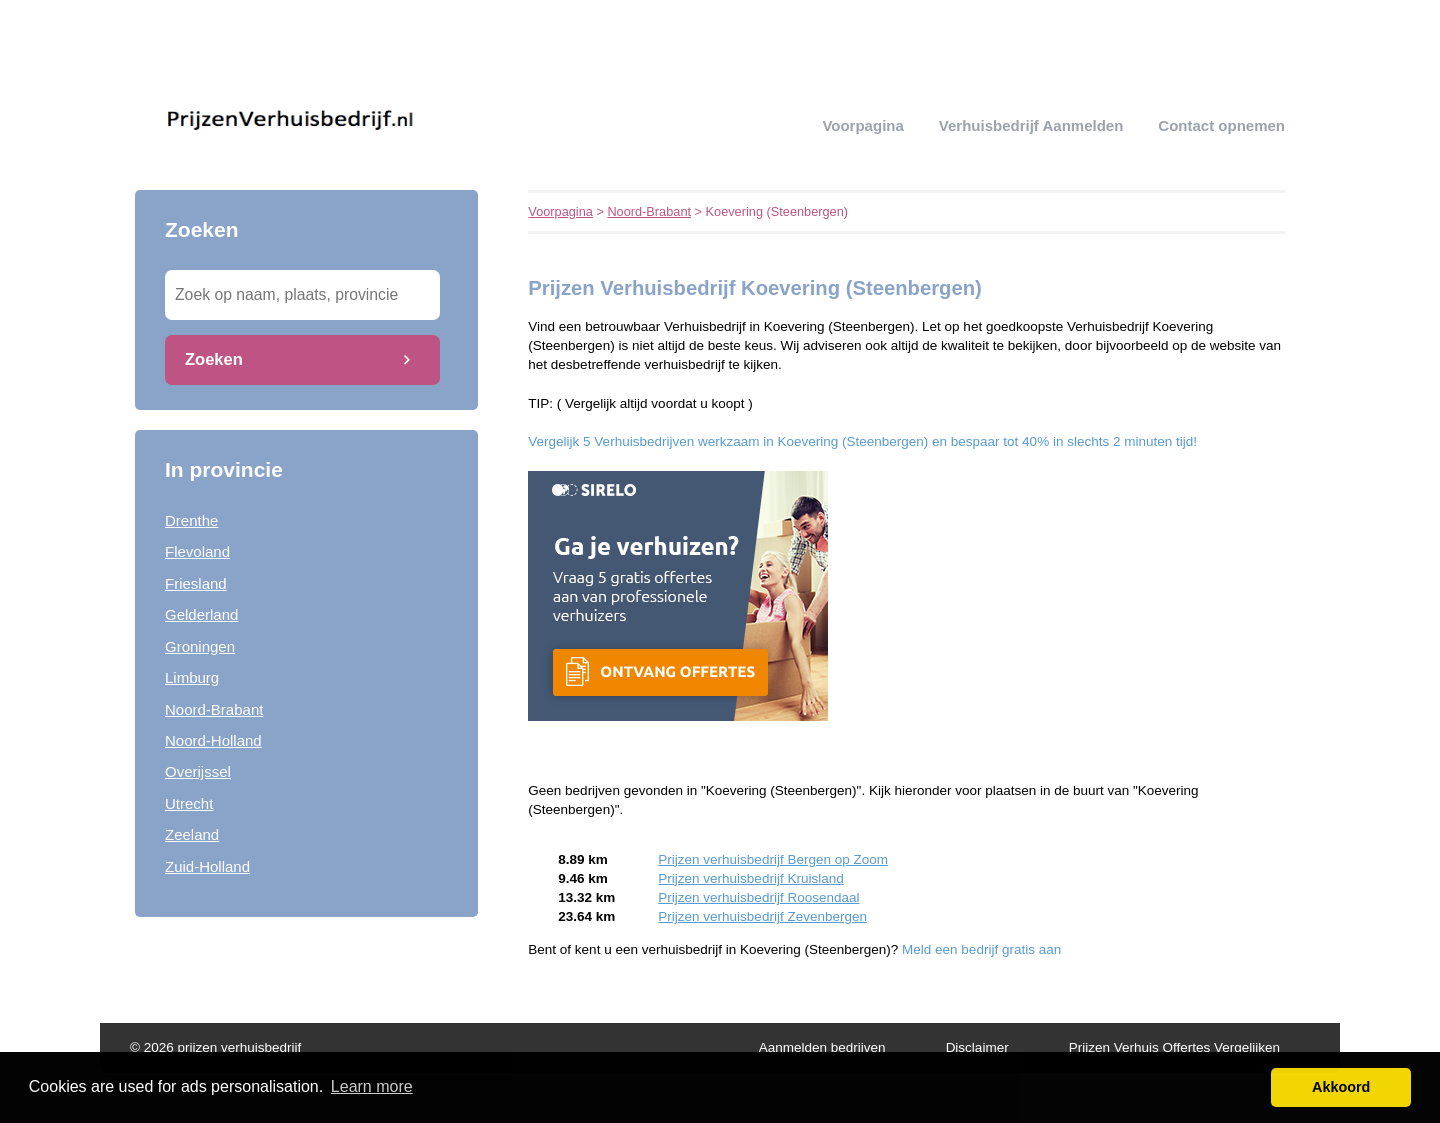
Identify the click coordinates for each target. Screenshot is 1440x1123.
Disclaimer (977, 1047)
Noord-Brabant (214, 709)
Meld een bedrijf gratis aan (981, 949)
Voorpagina (862, 125)
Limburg (192, 677)
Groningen (200, 646)
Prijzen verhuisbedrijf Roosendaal (758, 897)
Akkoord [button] (1341, 1087)
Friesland (196, 583)
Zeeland (192, 834)
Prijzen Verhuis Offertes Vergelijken (1174, 1047)
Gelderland (201, 614)
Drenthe (191, 520)
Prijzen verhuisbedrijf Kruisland (750, 878)
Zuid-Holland (207, 866)
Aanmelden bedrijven (822, 1047)
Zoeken (214, 359)
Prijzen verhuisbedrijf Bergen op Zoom (773, 859)
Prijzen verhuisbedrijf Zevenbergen (762, 916)
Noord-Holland (213, 740)
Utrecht (189, 803)
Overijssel (198, 771)
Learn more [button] (372, 1086)
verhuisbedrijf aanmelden (1031, 125)
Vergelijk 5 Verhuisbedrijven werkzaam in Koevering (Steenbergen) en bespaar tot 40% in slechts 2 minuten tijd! (862, 441)
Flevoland (197, 551)
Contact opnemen (1221, 125)
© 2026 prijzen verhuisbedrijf (215, 1047)
